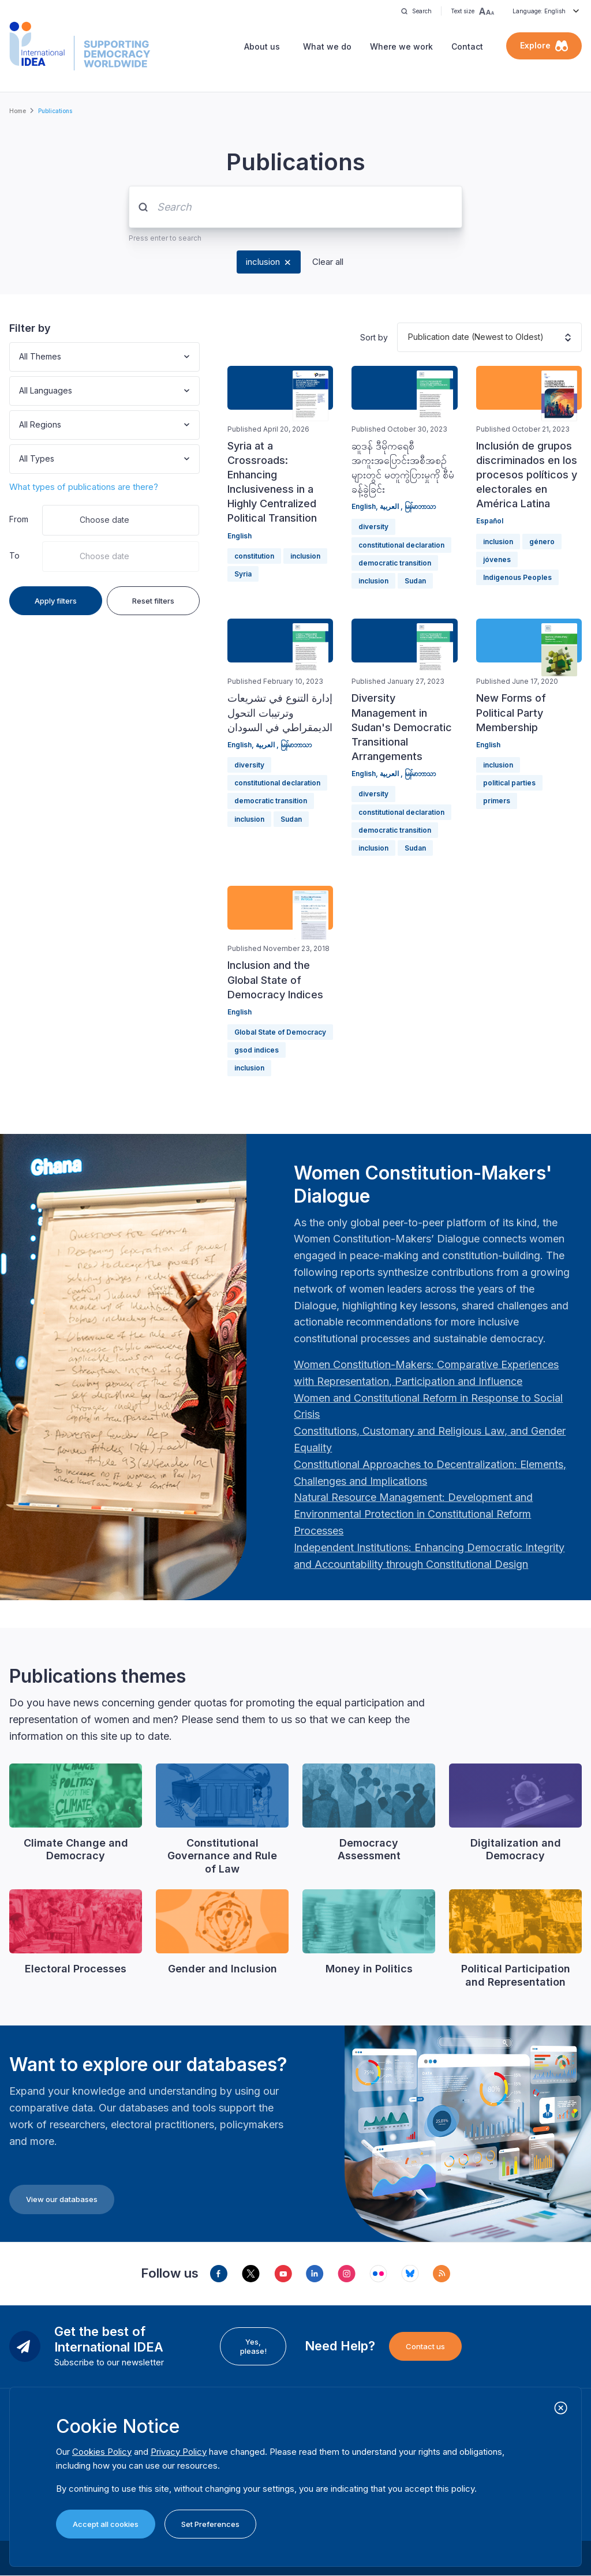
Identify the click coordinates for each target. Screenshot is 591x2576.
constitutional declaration (401, 545)
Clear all (327, 261)
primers (496, 800)
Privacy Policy (179, 2451)
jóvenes (497, 559)
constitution (254, 556)
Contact (467, 46)
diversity (373, 526)
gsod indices (256, 1050)
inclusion (263, 261)
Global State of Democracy (280, 1032)
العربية (390, 506)
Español (489, 520)
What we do (327, 46)
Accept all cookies (106, 2524)
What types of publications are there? (83, 486)
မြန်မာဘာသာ (420, 506)
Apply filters (56, 600)
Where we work (401, 46)
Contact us (425, 2346)
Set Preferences (210, 2524)
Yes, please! (253, 2346)
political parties (509, 782)
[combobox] (20, 357)
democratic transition (394, 563)
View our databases (62, 2199)
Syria (243, 574)
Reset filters (153, 600)
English (239, 535)
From (18, 519)
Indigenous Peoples (517, 577)
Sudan (415, 580)
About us (262, 46)
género (542, 541)
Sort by (374, 337)
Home (17, 110)
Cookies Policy (102, 2451)
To (14, 555)
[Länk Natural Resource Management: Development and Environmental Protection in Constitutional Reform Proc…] (413, 1514)
